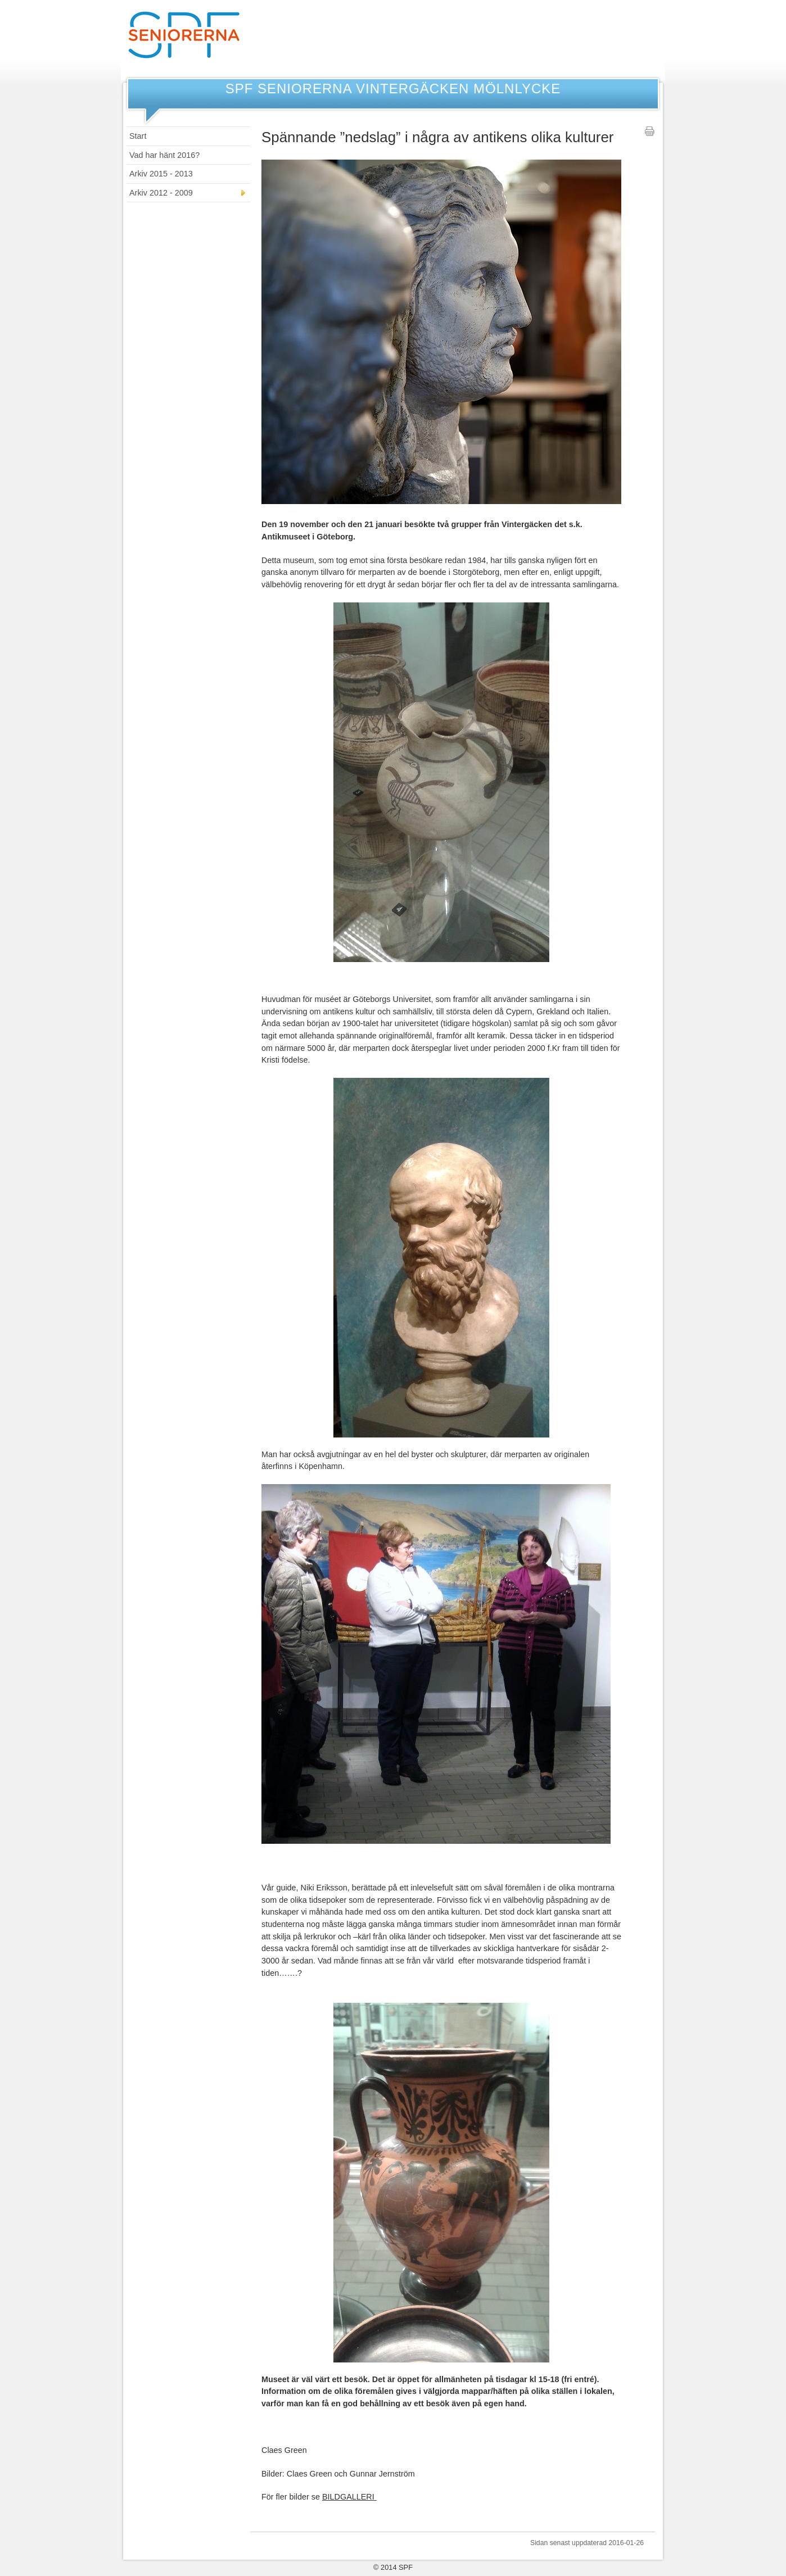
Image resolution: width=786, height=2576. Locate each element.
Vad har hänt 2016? (164, 155)
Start (137, 135)
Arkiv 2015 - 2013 (161, 173)
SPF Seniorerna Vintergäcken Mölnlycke (393, 88)
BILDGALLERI (349, 2496)
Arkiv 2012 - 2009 (161, 192)
